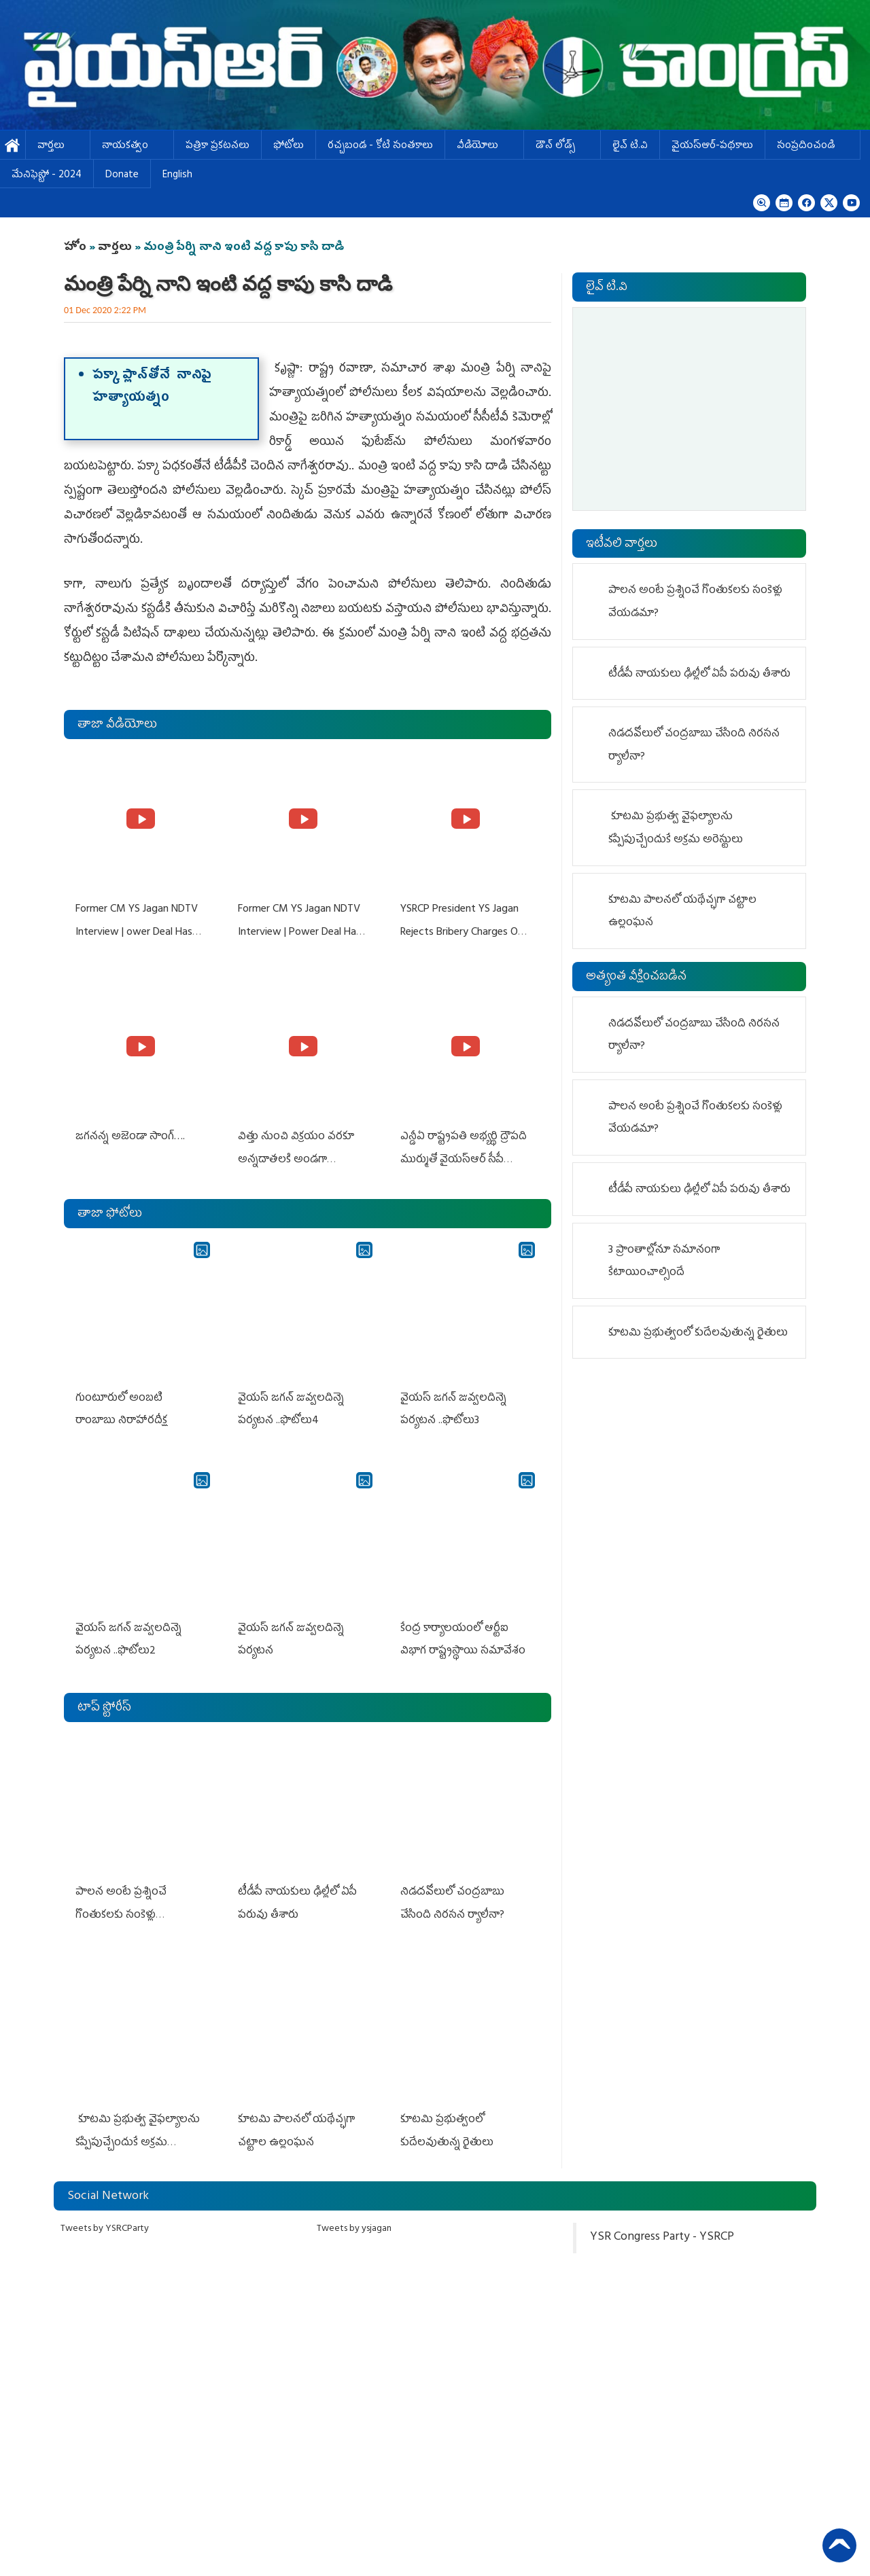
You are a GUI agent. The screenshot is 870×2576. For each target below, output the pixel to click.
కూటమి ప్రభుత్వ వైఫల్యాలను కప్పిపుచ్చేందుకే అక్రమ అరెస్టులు (137, 2133)
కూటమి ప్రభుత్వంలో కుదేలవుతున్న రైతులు (698, 1333)
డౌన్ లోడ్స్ (562, 146)
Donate (122, 175)
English (177, 175)
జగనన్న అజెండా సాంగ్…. (129, 1134)
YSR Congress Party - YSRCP (662, 2227)
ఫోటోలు (288, 146)
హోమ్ (12, 146)
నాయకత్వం (132, 146)
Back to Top (839, 2545)
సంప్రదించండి (812, 146)
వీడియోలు (484, 146)
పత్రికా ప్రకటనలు (217, 146)
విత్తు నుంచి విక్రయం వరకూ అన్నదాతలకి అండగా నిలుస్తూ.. (295, 1157)
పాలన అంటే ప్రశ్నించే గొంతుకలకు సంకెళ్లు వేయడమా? (120, 1907)
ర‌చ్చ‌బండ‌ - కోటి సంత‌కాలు (380, 146)
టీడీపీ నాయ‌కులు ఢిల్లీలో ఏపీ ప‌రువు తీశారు (699, 674)
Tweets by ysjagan (354, 2219)
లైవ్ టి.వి (630, 146)
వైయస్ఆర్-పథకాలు (712, 146)
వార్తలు (57, 146)
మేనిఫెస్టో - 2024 (47, 175)
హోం (75, 248)
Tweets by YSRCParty (104, 2219)
